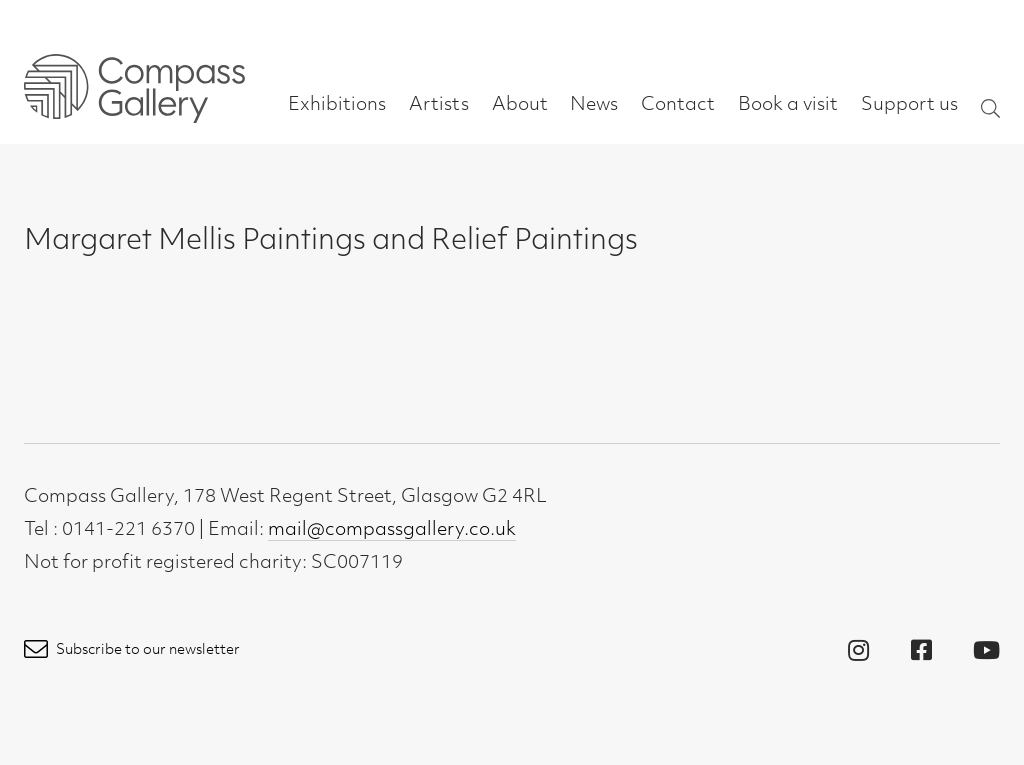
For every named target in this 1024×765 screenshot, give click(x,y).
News (594, 105)
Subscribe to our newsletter (132, 650)
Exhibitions (337, 105)
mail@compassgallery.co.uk (392, 530)
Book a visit (788, 105)
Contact (678, 105)
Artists (439, 105)
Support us (909, 105)
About (520, 105)
